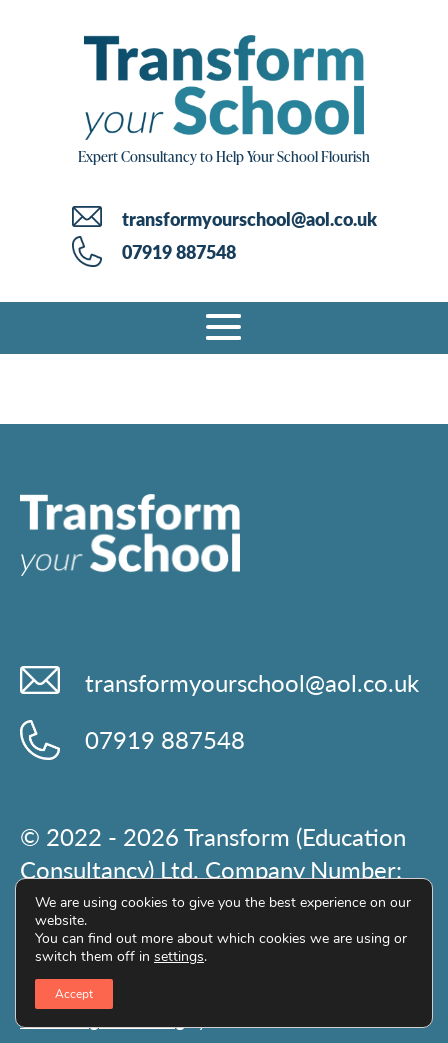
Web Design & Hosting (102, 1020)
